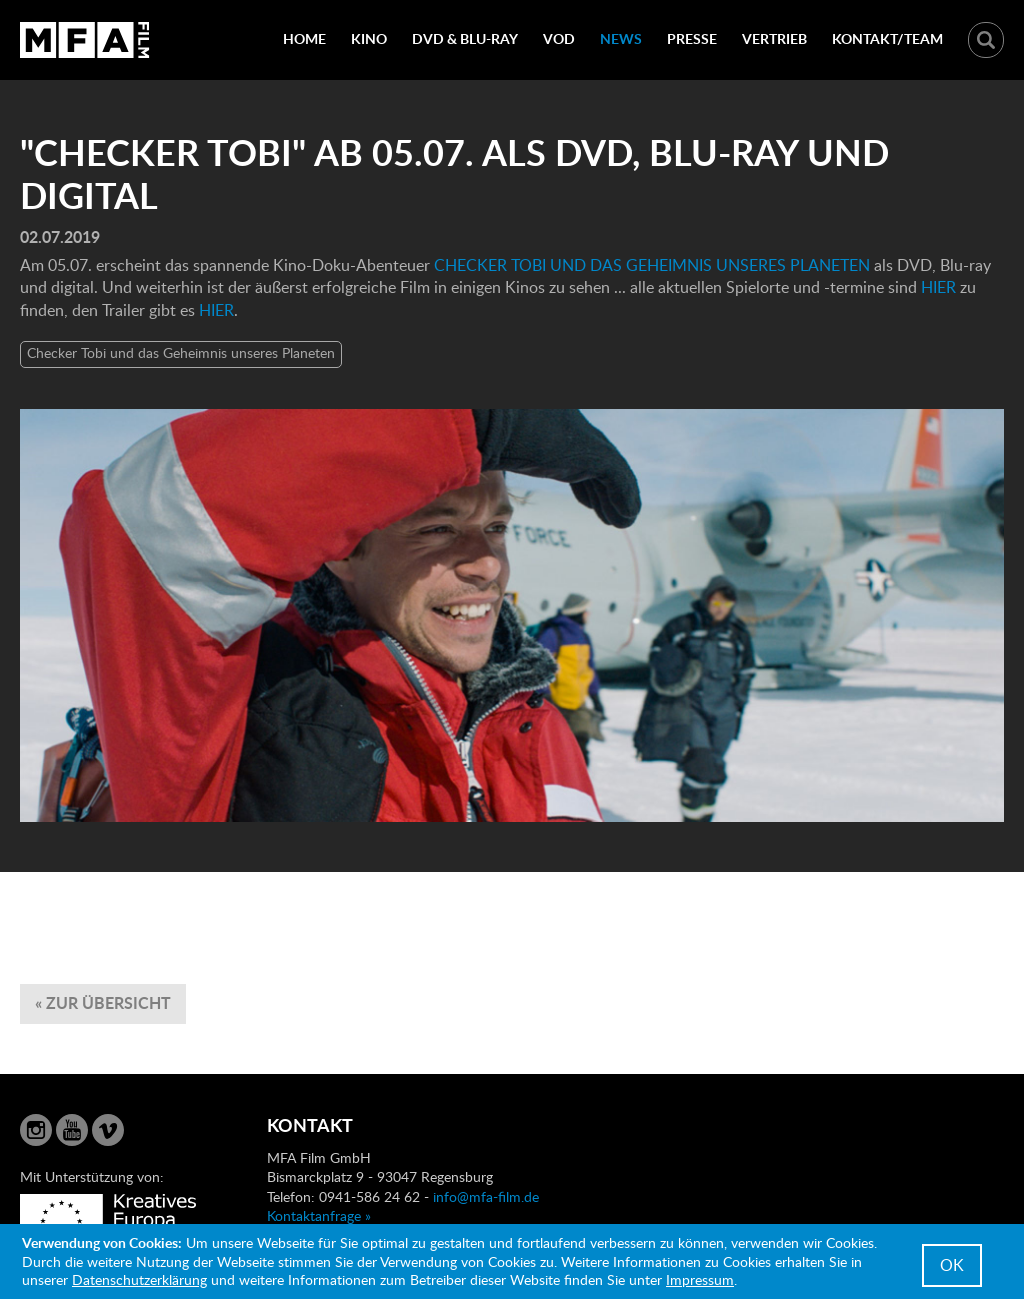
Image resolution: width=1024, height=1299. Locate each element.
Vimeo (108, 1130)
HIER (940, 287)
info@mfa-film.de (486, 1196)
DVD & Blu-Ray (465, 38)
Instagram (36, 1130)
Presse (692, 38)
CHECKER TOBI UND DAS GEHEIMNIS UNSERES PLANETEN (650, 265)
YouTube (72, 1130)
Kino (369, 38)
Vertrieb (774, 38)
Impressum (700, 1279)
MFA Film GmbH (85, 40)
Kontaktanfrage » (319, 1215)
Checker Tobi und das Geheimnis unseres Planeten (181, 352)
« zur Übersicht (103, 1002)
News (621, 38)
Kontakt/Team (887, 38)
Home (304, 38)
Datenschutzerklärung (139, 1279)
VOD (559, 38)
